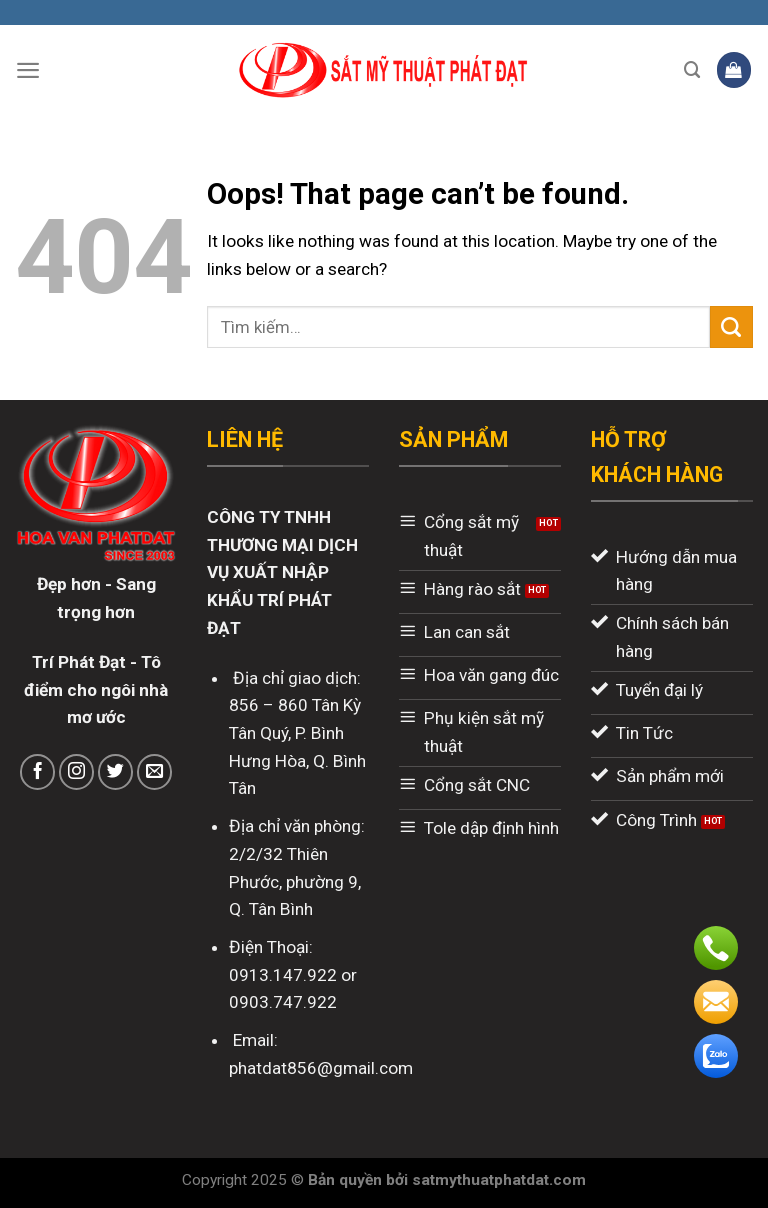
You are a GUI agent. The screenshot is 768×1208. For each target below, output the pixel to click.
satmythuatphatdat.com (499, 1180)
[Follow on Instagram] (77, 772)
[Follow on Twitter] (116, 772)
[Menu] (28, 70)
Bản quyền (347, 1180)
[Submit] (731, 327)
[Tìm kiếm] (692, 70)
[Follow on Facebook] (38, 772)
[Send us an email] (155, 772)
